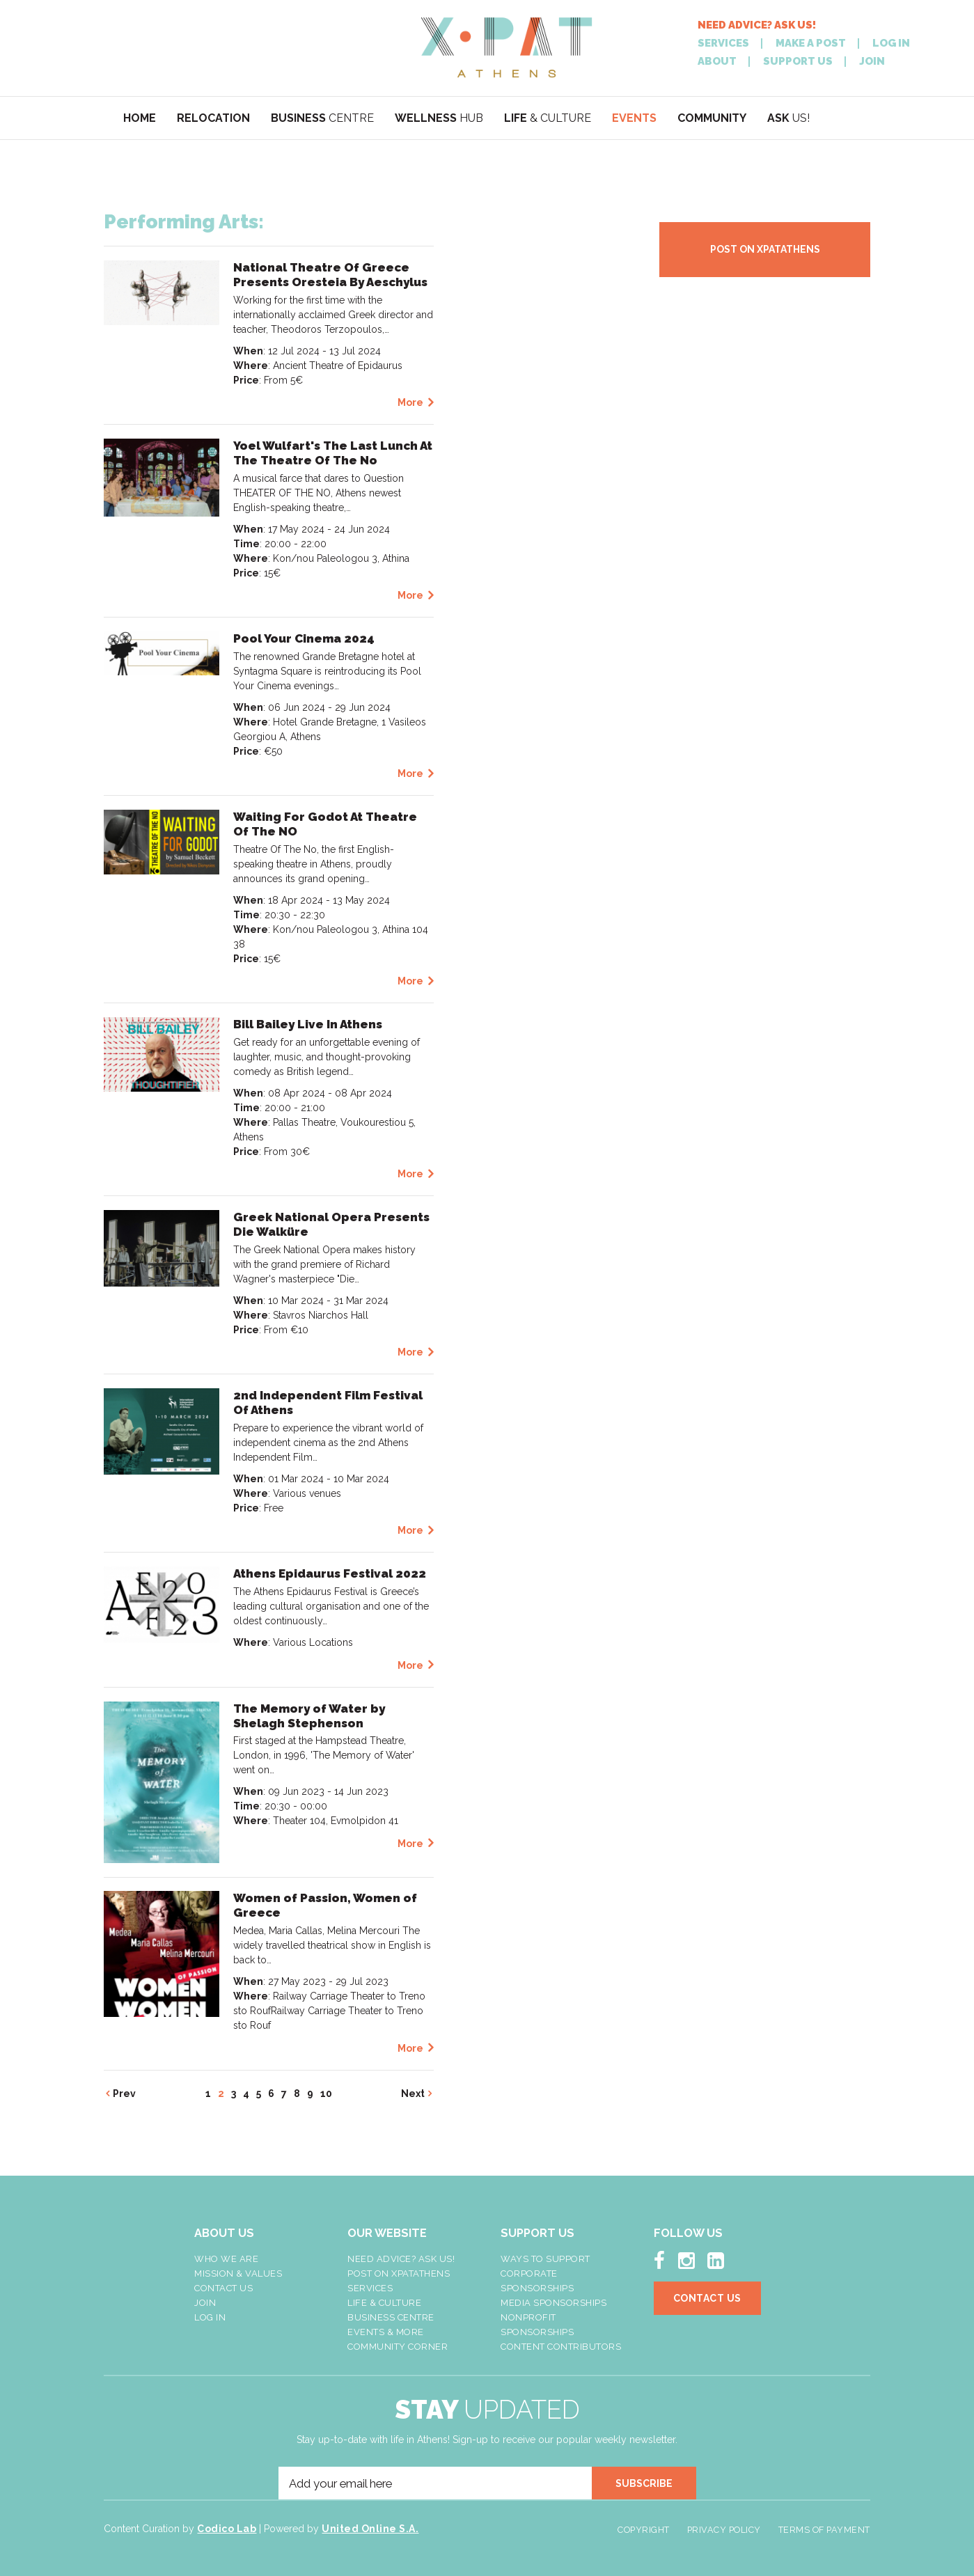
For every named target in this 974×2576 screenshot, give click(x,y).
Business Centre (390, 2317)
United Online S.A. (370, 2528)
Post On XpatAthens (398, 2273)
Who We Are (226, 2259)
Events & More (385, 2332)
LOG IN (891, 43)
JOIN (872, 61)
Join (205, 2303)
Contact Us (223, 2288)
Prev (124, 2093)
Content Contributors (561, 2346)
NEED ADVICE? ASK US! (757, 25)
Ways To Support (545, 2259)
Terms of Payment (824, 2529)
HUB (439, 118)
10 (326, 2093)
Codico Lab (226, 2528)
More (410, 402)
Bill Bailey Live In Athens (307, 1024)
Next (413, 2093)
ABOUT (717, 61)
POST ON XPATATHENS (765, 249)
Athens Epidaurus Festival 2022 (329, 1573)
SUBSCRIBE (644, 2483)
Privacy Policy (724, 2529)
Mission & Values (238, 2273)
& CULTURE (547, 118)
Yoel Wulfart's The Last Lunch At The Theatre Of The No (332, 453)
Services (370, 2288)
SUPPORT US (798, 61)
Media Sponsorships (553, 2303)
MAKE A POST (811, 43)
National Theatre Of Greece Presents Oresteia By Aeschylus (330, 274)
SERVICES (723, 43)
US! (788, 118)
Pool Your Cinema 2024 (304, 638)
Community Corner (397, 2346)
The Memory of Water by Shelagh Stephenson (309, 1716)
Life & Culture (384, 2303)
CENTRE (322, 118)
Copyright (644, 2529)
